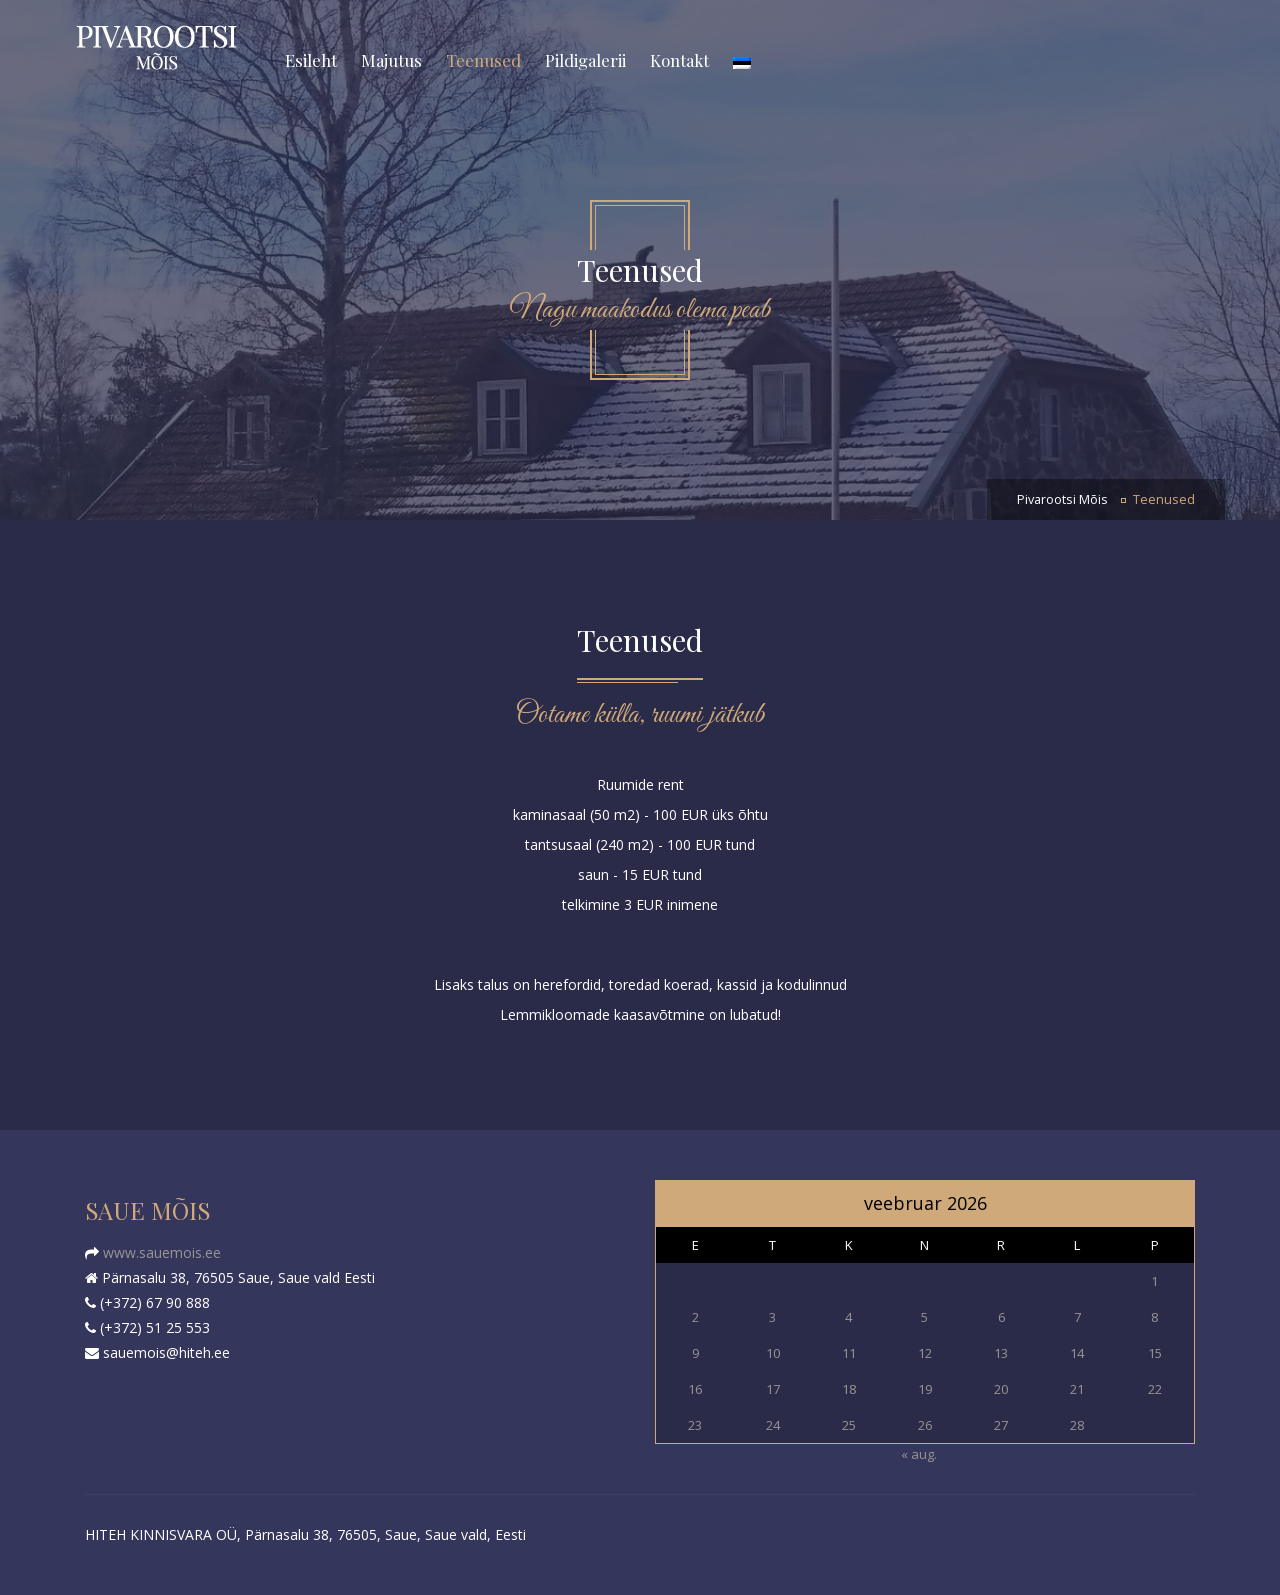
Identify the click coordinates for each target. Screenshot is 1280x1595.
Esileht (311, 60)
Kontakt (679, 60)
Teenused (483, 60)
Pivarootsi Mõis (1062, 499)
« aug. (919, 1454)
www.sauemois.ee (160, 1252)
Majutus (391, 60)
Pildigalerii (585, 60)
